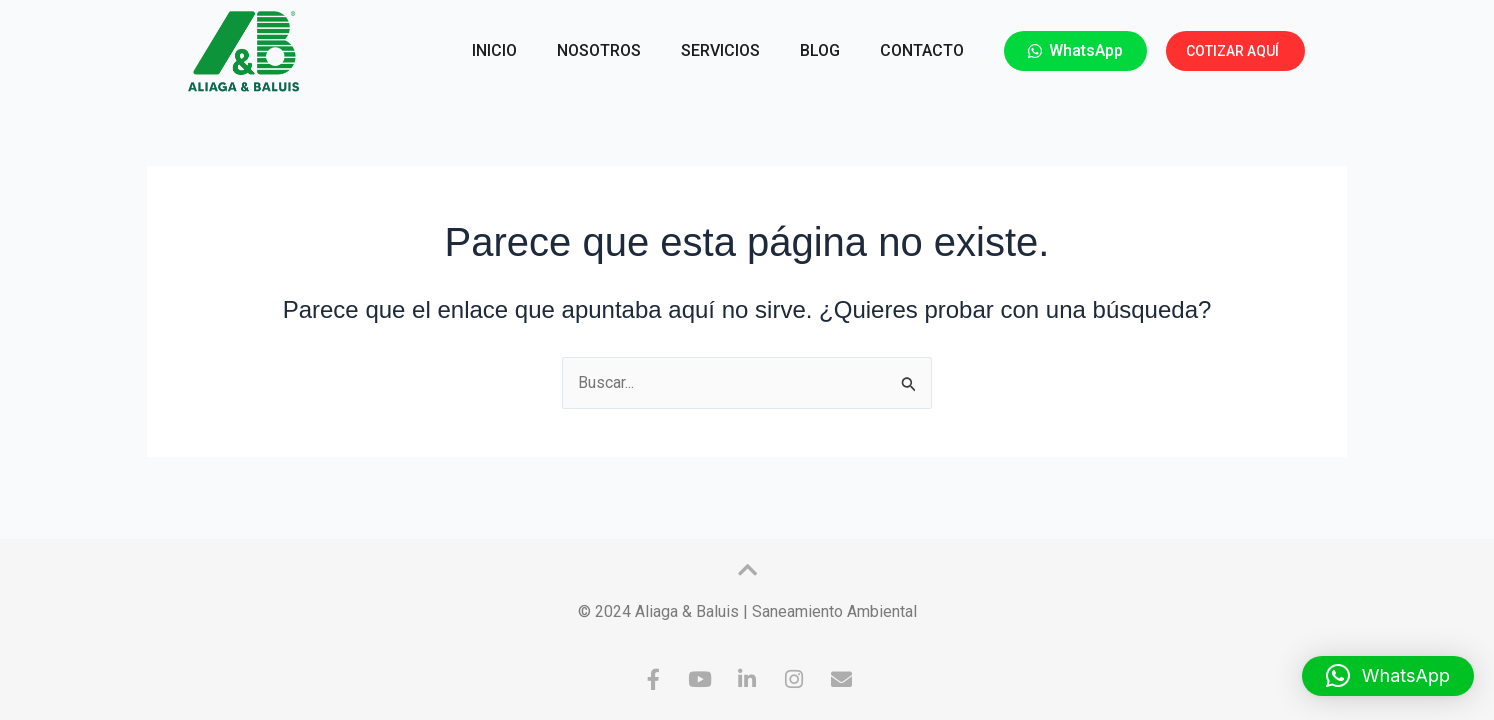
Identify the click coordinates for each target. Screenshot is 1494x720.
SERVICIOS (720, 50)
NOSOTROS (599, 50)
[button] (1388, 676)
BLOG (820, 50)
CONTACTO (922, 50)
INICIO (494, 50)
